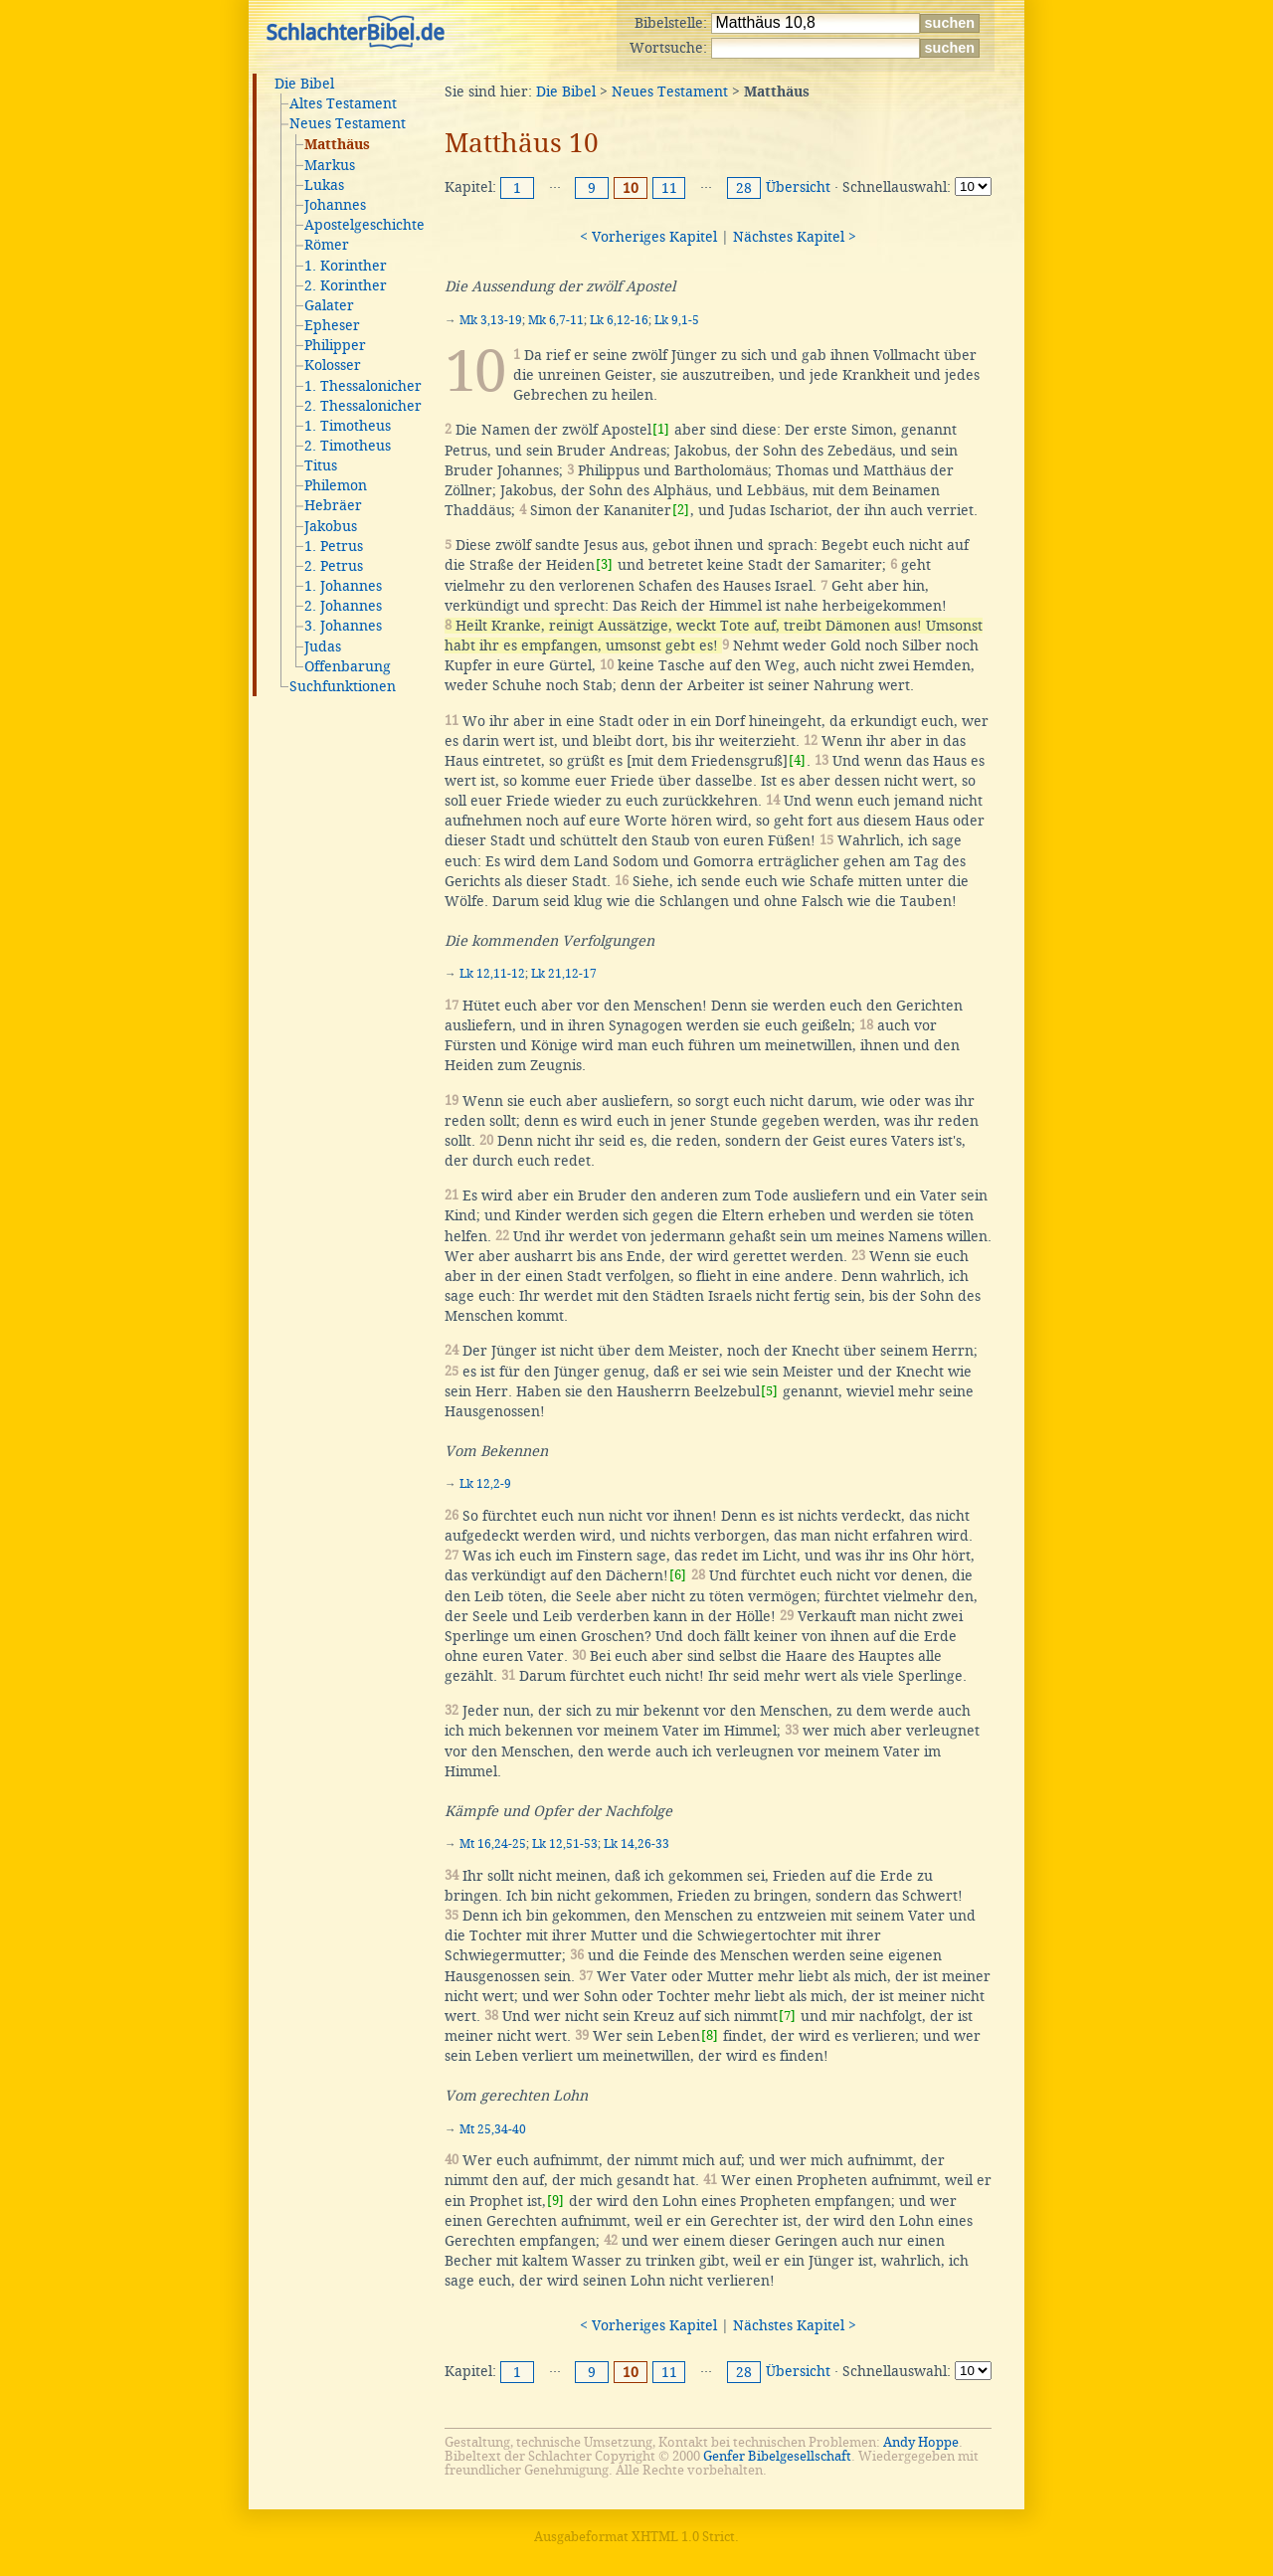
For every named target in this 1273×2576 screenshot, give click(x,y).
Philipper (335, 345)
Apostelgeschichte (364, 225)
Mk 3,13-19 (490, 320)
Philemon (335, 485)
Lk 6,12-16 (619, 320)
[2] (680, 509)
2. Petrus (333, 566)
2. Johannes (343, 606)
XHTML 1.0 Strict (683, 2536)
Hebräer (333, 505)
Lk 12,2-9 (485, 1484)
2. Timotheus (347, 446)
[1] (660, 429)
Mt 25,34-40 (492, 2129)
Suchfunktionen (342, 686)
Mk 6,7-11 (556, 320)
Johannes (335, 205)
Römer (326, 245)
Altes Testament (343, 103)
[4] (797, 760)
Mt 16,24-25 (492, 1844)
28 (744, 188)
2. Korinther (345, 285)
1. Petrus (333, 546)
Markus (329, 165)
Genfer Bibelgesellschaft (777, 2456)
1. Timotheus (347, 426)
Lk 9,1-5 (676, 320)
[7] (787, 2015)
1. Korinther (345, 266)
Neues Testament (347, 123)
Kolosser (332, 365)
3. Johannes (343, 626)
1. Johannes (343, 586)
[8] (709, 2035)
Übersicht (798, 187)
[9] (555, 2200)
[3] (604, 564)
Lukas (324, 185)
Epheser (332, 325)
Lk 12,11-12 (492, 974)
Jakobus (330, 526)
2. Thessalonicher (363, 406)
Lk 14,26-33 (636, 1844)
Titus (320, 465)
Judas (322, 646)
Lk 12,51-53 (565, 1844)
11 (669, 188)
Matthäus (337, 145)
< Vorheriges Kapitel (648, 237)
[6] (677, 1574)
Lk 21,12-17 (564, 974)
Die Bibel (304, 84)
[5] (769, 1390)
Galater (329, 305)
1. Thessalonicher (363, 386)
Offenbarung (347, 666)
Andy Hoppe (921, 2442)
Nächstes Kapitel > (794, 237)
